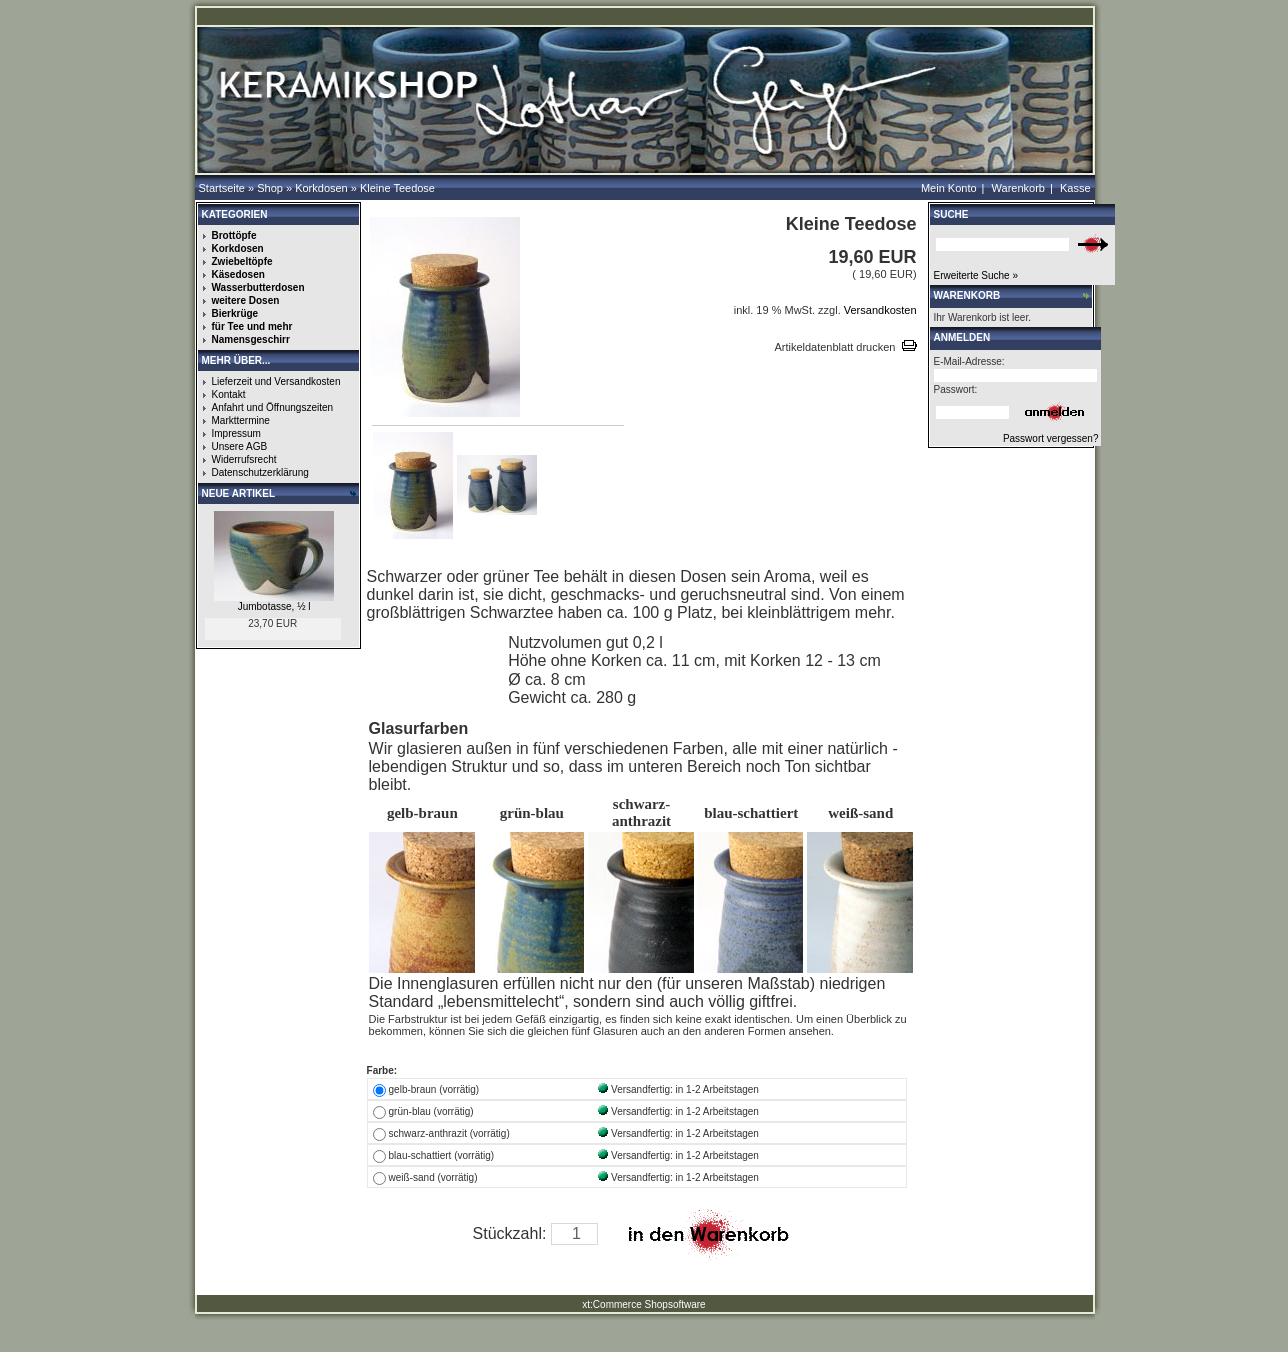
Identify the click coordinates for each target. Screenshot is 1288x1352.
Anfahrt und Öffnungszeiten (273, 407)
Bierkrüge (235, 313)
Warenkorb (1018, 188)
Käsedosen (238, 274)
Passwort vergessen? (1051, 438)
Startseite (222, 188)
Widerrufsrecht (244, 459)
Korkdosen (321, 188)
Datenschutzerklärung (260, 472)
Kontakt (229, 394)
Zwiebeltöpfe (242, 261)
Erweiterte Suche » (976, 275)
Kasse (1075, 188)
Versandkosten (879, 310)
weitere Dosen (246, 300)
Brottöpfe (234, 235)
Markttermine (241, 420)
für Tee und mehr (252, 326)
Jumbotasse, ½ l (274, 606)
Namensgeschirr (251, 339)
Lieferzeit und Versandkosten (276, 381)
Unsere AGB (240, 446)
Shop (270, 188)
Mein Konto (949, 188)
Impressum (236, 433)
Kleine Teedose (397, 188)
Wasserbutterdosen (258, 287)
